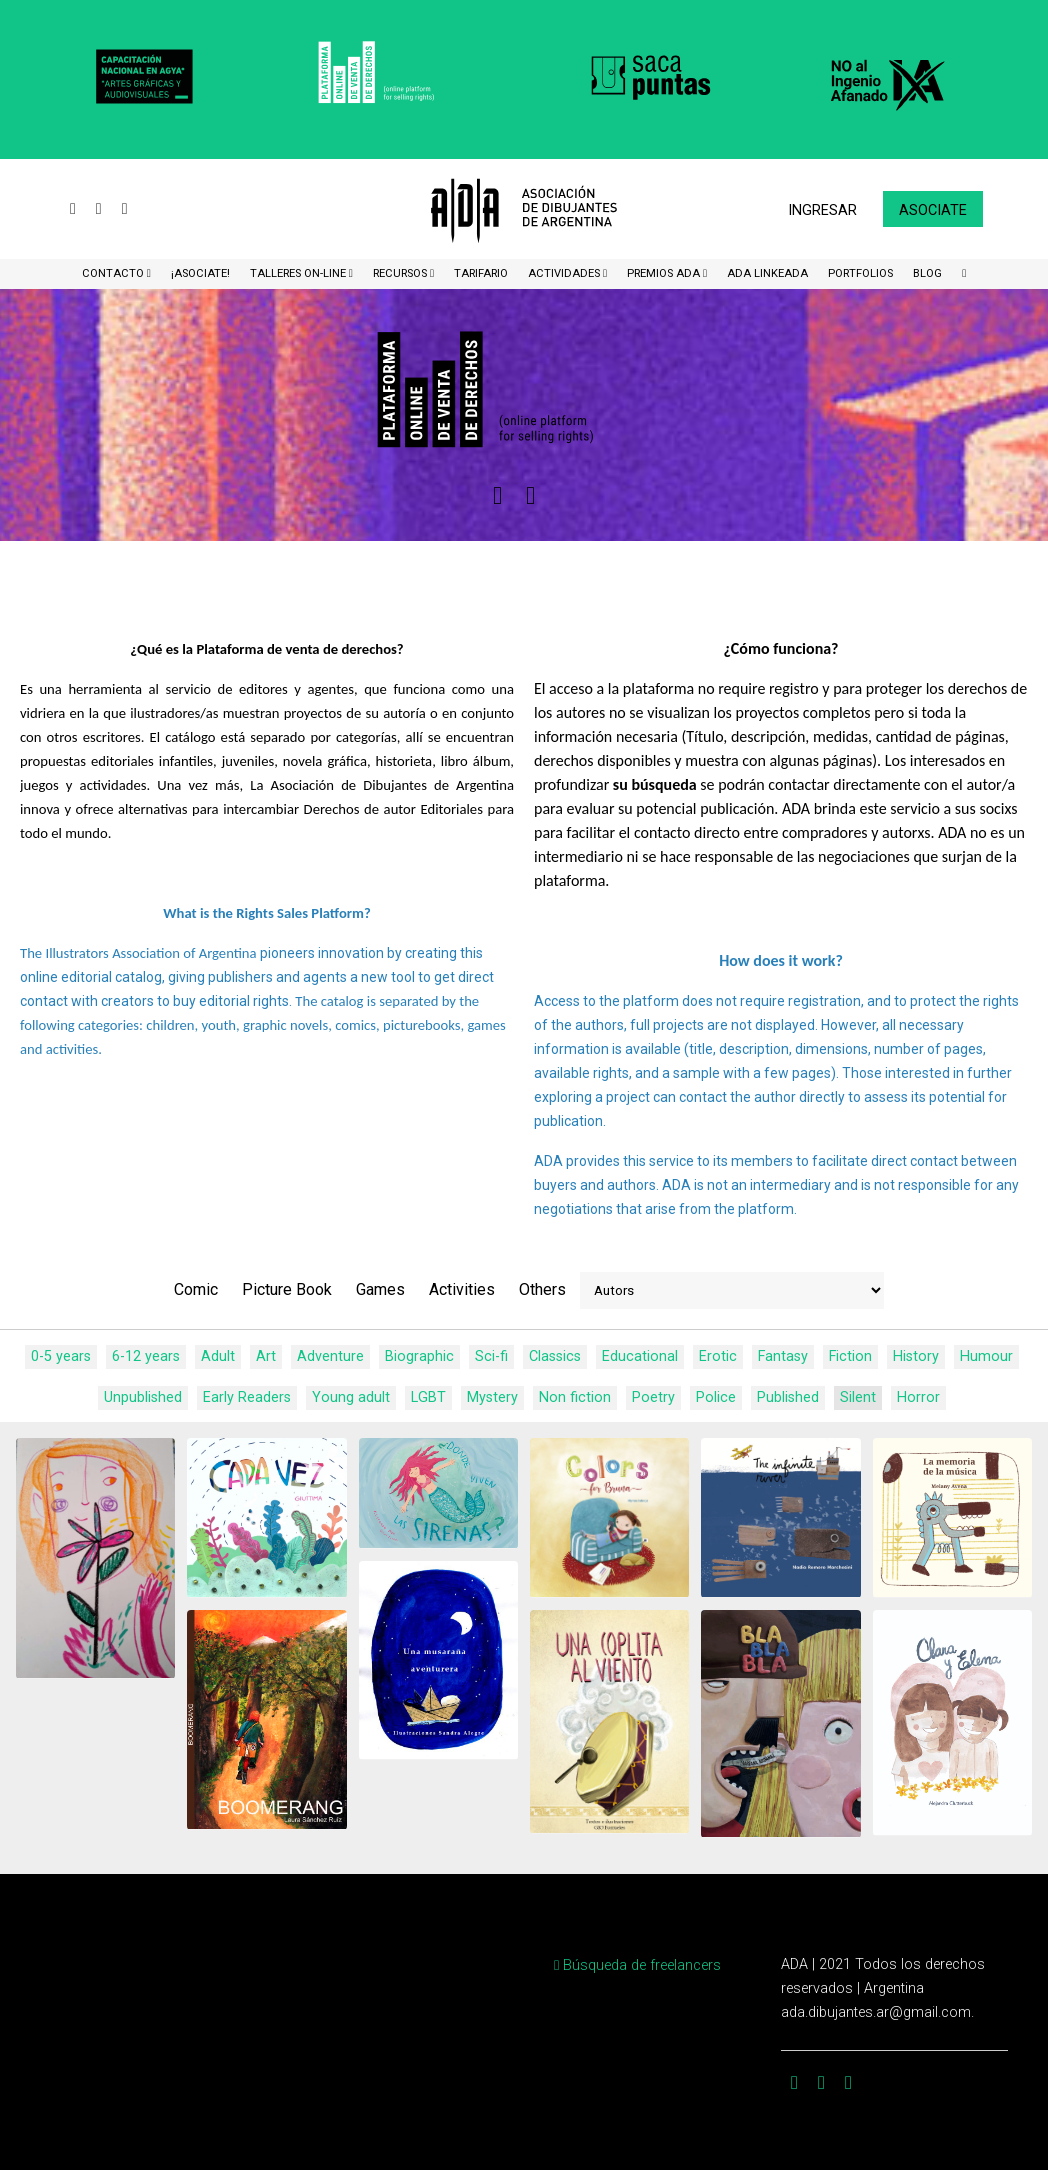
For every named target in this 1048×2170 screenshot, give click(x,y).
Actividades (565, 273)
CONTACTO (114, 273)
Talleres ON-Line (299, 273)
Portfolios (860, 273)
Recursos (401, 273)
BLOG (927, 273)
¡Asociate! (200, 273)
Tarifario (481, 273)
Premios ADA (665, 273)
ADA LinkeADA (767, 273)
